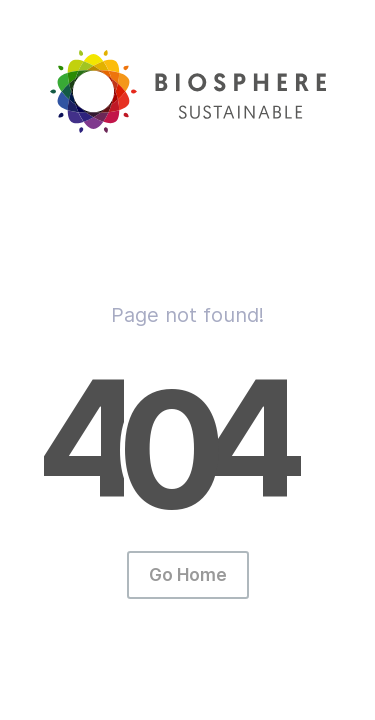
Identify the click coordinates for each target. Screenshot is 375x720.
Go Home (188, 575)
